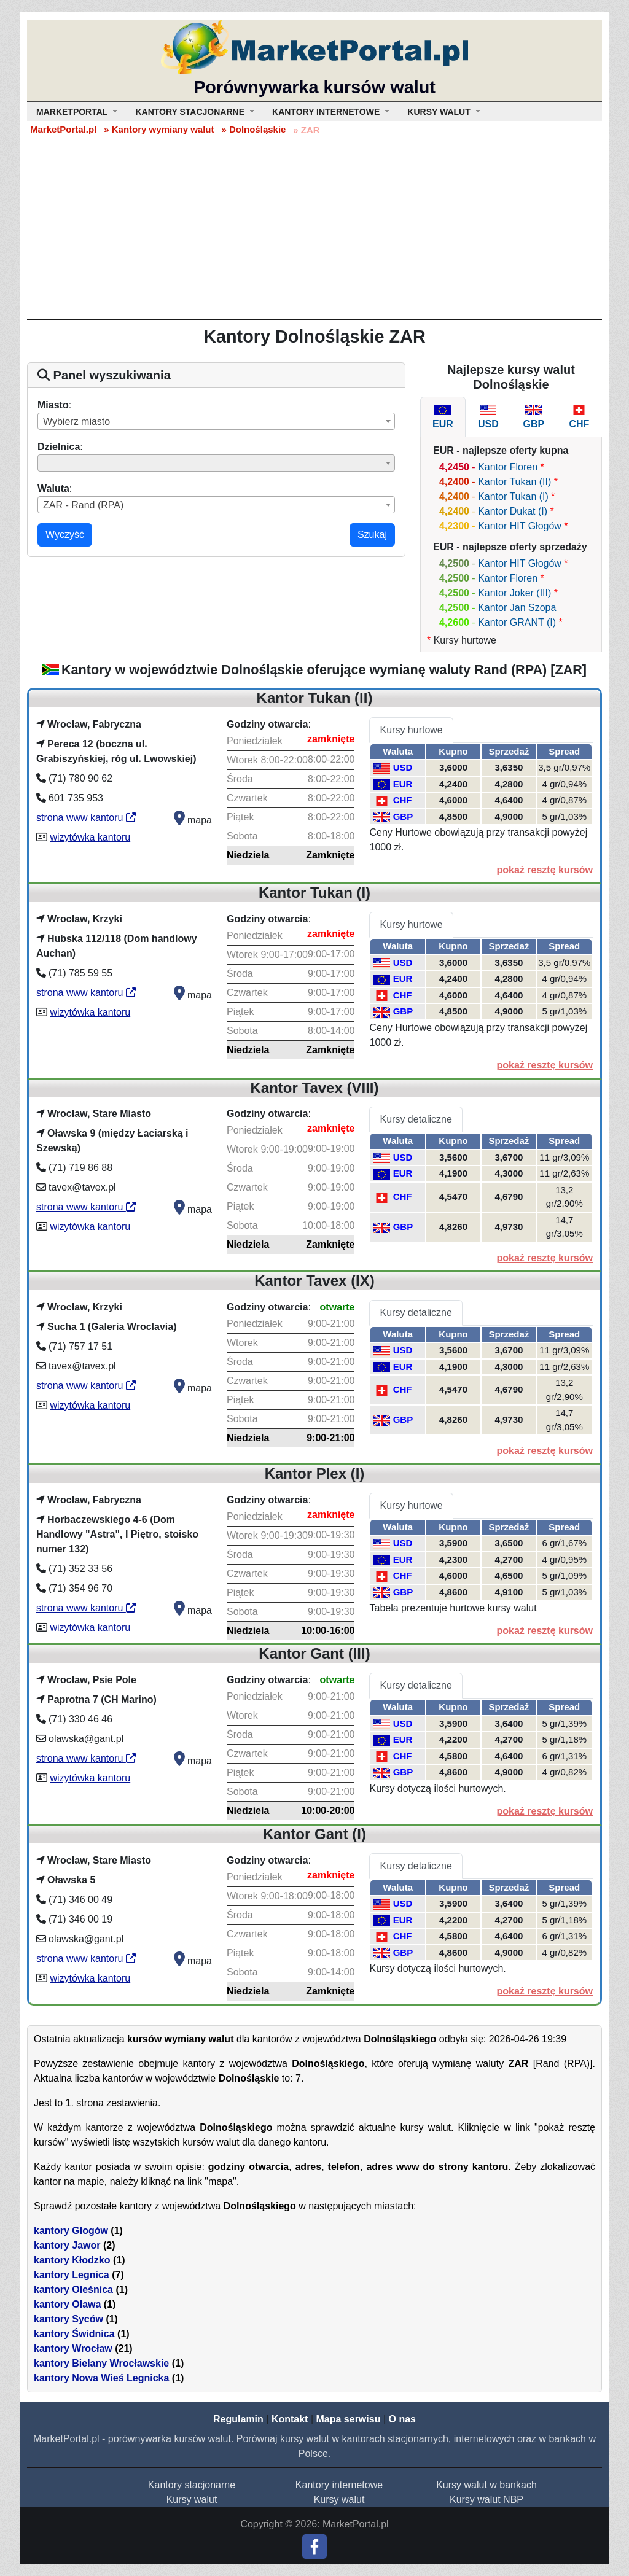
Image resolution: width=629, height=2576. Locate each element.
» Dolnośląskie (253, 129)
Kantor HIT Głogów (519, 526)
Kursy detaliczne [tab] (415, 1119)
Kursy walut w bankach (486, 2485)
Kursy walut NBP (486, 2499)
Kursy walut (191, 2499)
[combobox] (216, 421)
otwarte (337, 1307)
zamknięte (330, 739)
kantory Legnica (71, 2275)
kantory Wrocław (73, 2348)
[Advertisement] (314, 227)
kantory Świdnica (74, 2334)
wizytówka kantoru (90, 837)
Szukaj (372, 534)
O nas (401, 2419)
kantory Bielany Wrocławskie (101, 2363)
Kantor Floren (507, 467)
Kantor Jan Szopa (517, 607)
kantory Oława (67, 2304)
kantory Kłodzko (72, 2260)
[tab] (443, 417)
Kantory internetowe (339, 2485)
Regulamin (238, 2419)
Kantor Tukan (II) (514, 482)
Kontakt (290, 2419)
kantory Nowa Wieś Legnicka (101, 2378)
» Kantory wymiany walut (159, 129)
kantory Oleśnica (73, 2289)
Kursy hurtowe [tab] (411, 730)
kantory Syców (68, 2319)
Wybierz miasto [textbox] (76, 421)
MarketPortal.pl (63, 129)
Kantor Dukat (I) (512, 511)
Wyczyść (64, 534)
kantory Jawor (67, 2245)
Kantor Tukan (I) (513, 496)
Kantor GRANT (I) (517, 622)
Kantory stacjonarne (191, 2485)
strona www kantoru (86, 817)
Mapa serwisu (348, 2419)
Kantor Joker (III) (514, 593)
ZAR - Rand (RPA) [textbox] (83, 505)
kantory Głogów (71, 2230)
